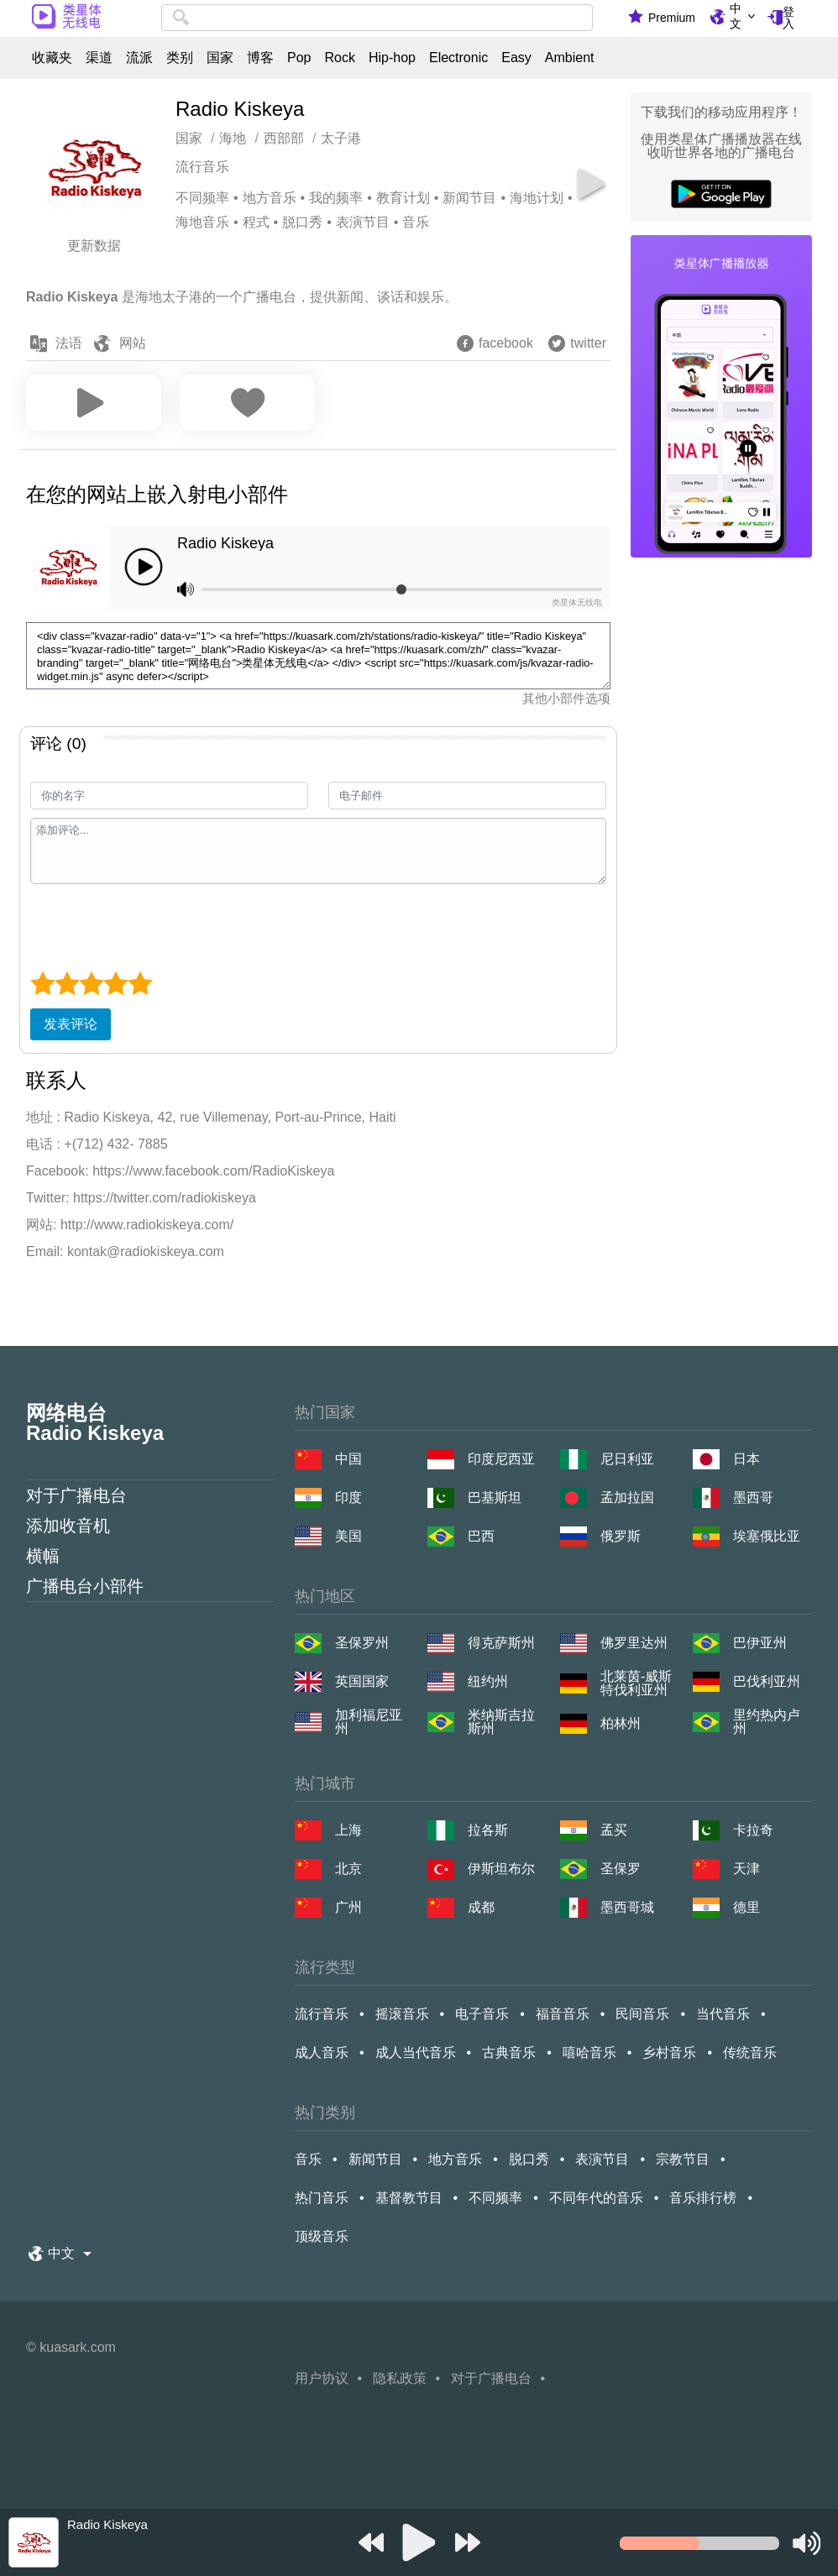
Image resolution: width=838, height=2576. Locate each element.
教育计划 (403, 198)
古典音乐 (509, 2052)
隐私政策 (400, 2378)
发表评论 (70, 1024)
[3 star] (91, 983)
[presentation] (157, 925)
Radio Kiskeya (225, 543)
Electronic (458, 58)
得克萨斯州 (501, 1643)
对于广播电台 (76, 1495)
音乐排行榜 (702, 2198)
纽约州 (488, 1681)
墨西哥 (753, 1497)
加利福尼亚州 (368, 1722)
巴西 (481, 1536)
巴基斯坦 (494, 1497)
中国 (348, 1459)
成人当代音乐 (415, 2052)
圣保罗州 (362, 1643)
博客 (260, 58)
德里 (746, 1907)
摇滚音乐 (402, 2014)
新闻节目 (469, 198)
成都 (481, 1907)
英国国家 (362, 1681)
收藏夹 (52, 58)
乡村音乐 (669, 2052)
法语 (68, 343)
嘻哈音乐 (589, 2052)
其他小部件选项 (566, 698)
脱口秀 (302, 222)
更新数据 (94, 245)
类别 (179, 58)
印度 (348, 1497)
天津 (746, 1868)
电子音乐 (482, 2014)
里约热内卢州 (766, 1722)
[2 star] (67, 983)
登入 (788, 17)
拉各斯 (488, 1830)
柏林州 (620, 1723)
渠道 (99, 58)
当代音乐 (723, 2014)
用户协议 (321, 2378)
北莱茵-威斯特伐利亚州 (636, 1683)
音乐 (415, 222)
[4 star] (115, 983)
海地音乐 (202, 222)
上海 (348, 1830)
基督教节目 (409, 2198)
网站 (132, 343)
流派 (139, 58)
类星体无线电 (577, 602)
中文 (735, 16)
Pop (299, 58)
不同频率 (202, 198)
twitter (588, 343)
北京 (348, 1868)
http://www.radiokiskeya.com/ (146, 1224)
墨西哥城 (627, 1907)
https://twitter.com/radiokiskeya (164, 1198)
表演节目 (363, 222)
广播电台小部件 (85, 1586)
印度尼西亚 (501, 1459)
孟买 (613, 1830)
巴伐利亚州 (766, 1681)
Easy (516, 58)
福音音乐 (562, 2014)
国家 (220, 58)
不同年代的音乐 (596, 2198)
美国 (348, 1536)
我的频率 (336, 198)
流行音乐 (202, 167)
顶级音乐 (321, 2236)
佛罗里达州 (634, 1643)
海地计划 (536, 198)
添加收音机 (68, 1525)
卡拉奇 (753, 1830)
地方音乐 (269, 198)
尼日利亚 (627, 1459)
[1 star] (42, 983)
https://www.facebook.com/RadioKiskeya (213, 1171)
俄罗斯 (620, 1536)
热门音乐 (321, 2198)
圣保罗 (620, 1868)
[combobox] (377, 17)
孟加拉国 (627, 1497)
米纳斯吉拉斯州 (501, 1722)
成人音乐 (321, 2052)
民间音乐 (642, 2014)
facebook (506, 343)
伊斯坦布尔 (501, 1868)
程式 (256, 222)
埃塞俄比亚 (766, 1536)
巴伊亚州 (760, 1643)
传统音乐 (750, 2052)
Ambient (569, 58)
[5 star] (140, 983)
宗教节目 (683, 2159)
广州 (348, 1907)
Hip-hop (392, 58)
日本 (746, 1459)
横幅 (43, 1556)
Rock (339, 58)
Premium (671, 17)
